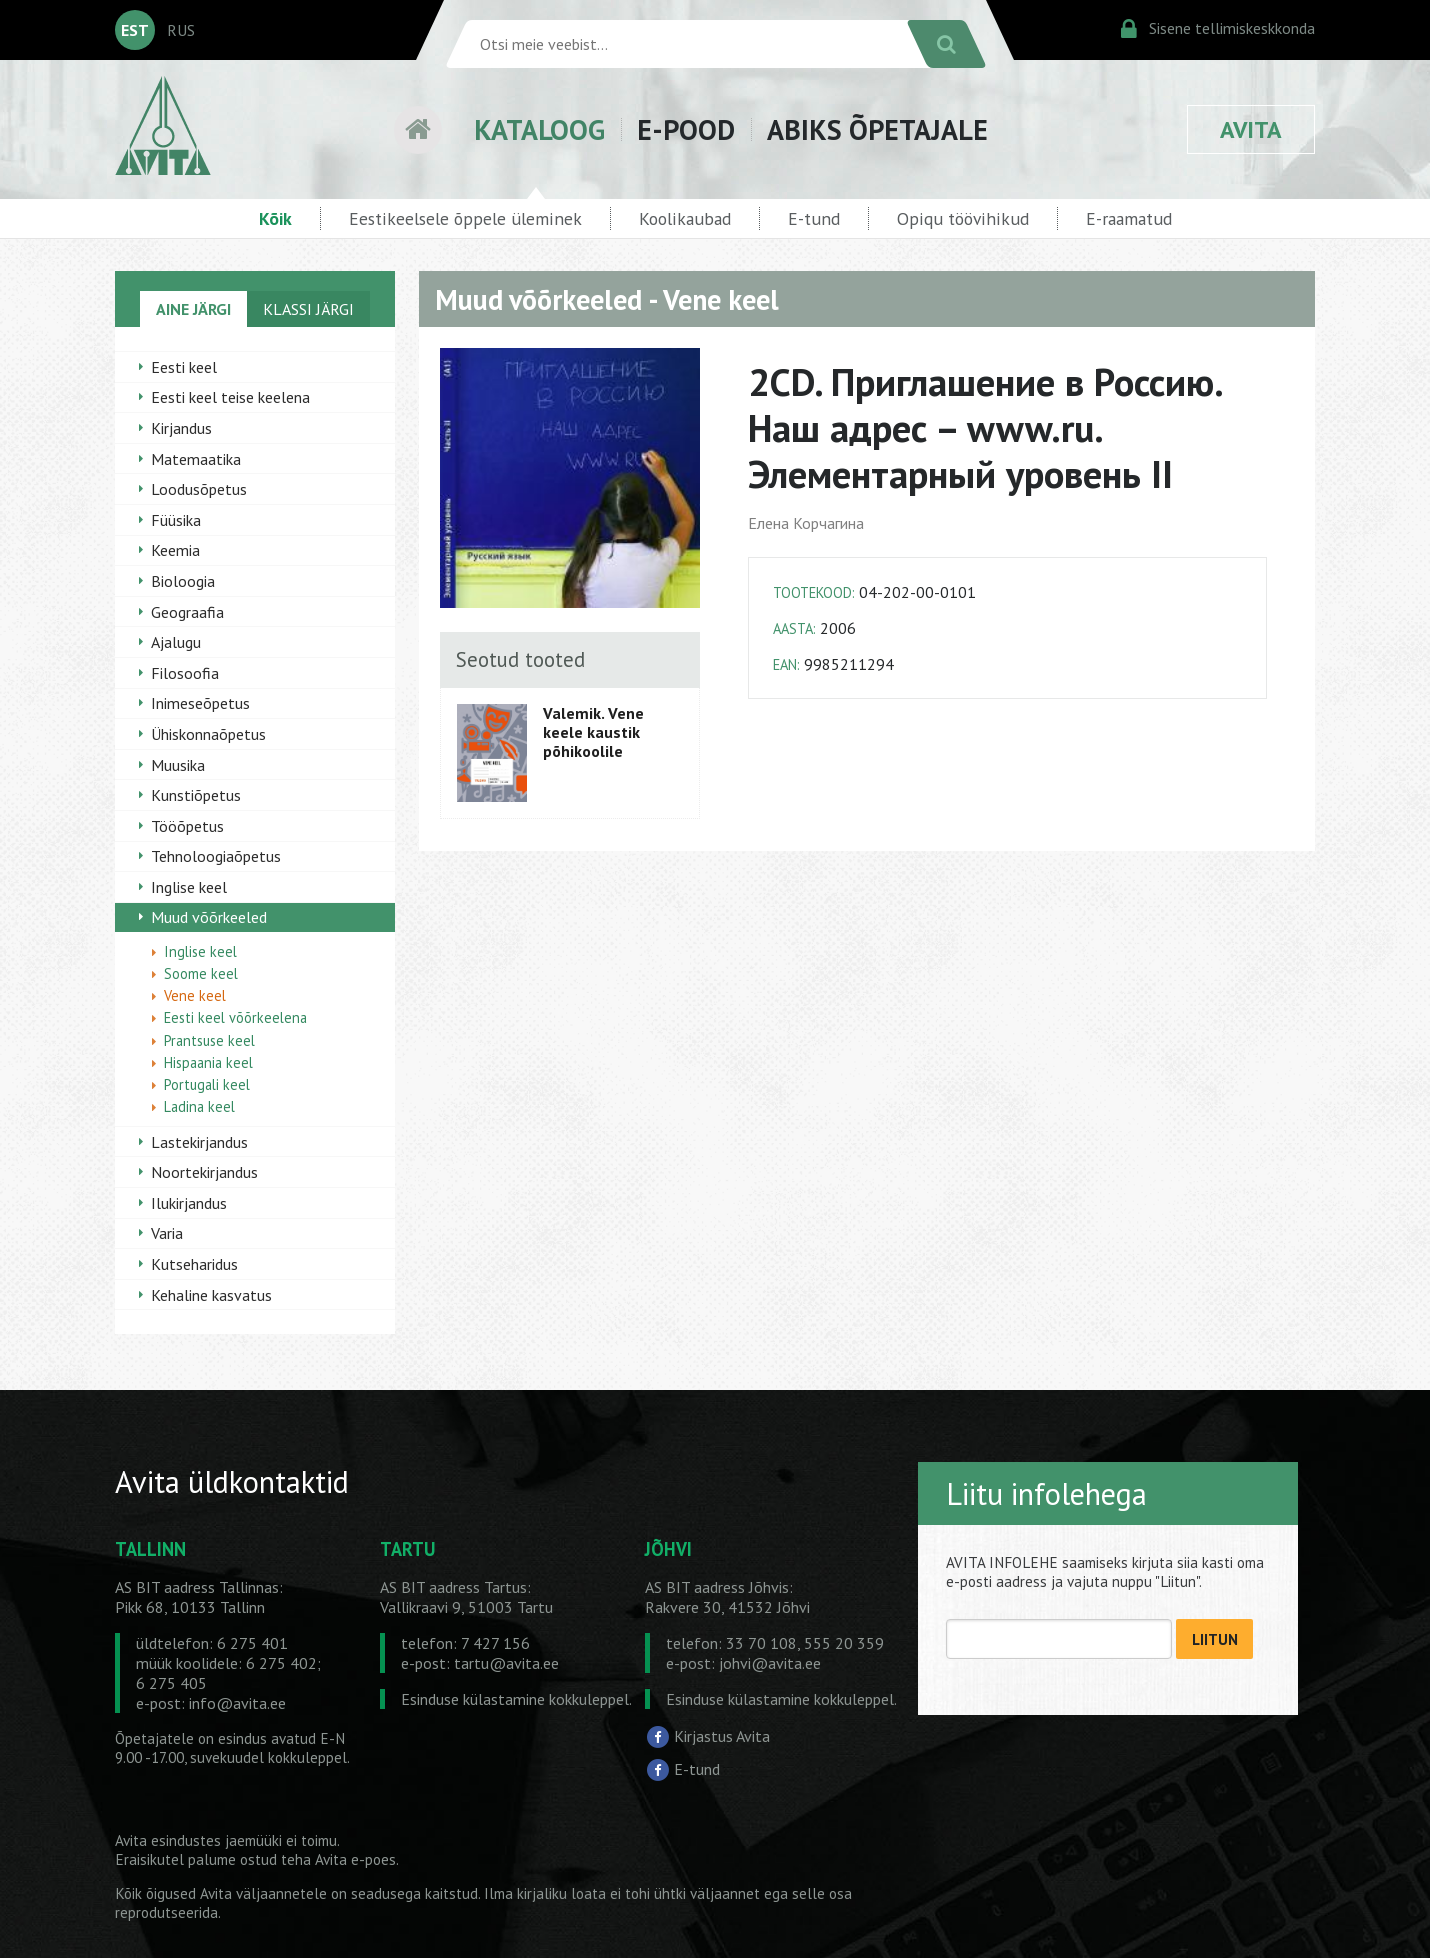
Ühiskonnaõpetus (208, 734)
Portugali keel (207, 1084)
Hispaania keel (208, 1062)
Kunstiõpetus (196, 795)
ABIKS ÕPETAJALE (877, 129)
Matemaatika (196, 459)
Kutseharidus (194, 1264)
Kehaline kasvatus (211, 1295)
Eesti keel (184, 367)
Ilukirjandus (189, 1203)
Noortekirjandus (204, 1172)
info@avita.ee (237, 1703)
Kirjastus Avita (722, 1736)
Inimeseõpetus (200, 703)
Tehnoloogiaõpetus (216, 856)
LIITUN (1215, 1639)
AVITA (1251, 129)
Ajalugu (176, 642)
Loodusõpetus (199, 489)
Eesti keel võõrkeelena (235, 1017)
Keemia (175, 550)
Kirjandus (181, 428)
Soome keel (201, 973)
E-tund (814, 218)
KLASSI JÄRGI (308, 309)
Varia (167, 1233)
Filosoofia (185, 673)
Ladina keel (199, 1106)
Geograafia (187, 612)
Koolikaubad (685, 218)
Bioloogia (183, 581)
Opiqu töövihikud (963, 218)
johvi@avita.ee (770, 1663)
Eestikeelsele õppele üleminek (465, 218)
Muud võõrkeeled (209, 917)
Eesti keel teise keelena (230, 397)
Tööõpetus (187, 826)
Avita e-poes (355, 1859)
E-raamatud (1129, 218)
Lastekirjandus (199, 1142)
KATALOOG (539, 129)
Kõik (275, 218)
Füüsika (176, 520)
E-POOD (686, 129)
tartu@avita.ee (506, 1663)
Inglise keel (189, 887)
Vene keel (195, 995)
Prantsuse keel (209, 1040)
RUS (181, 30)
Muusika (178, 765)
